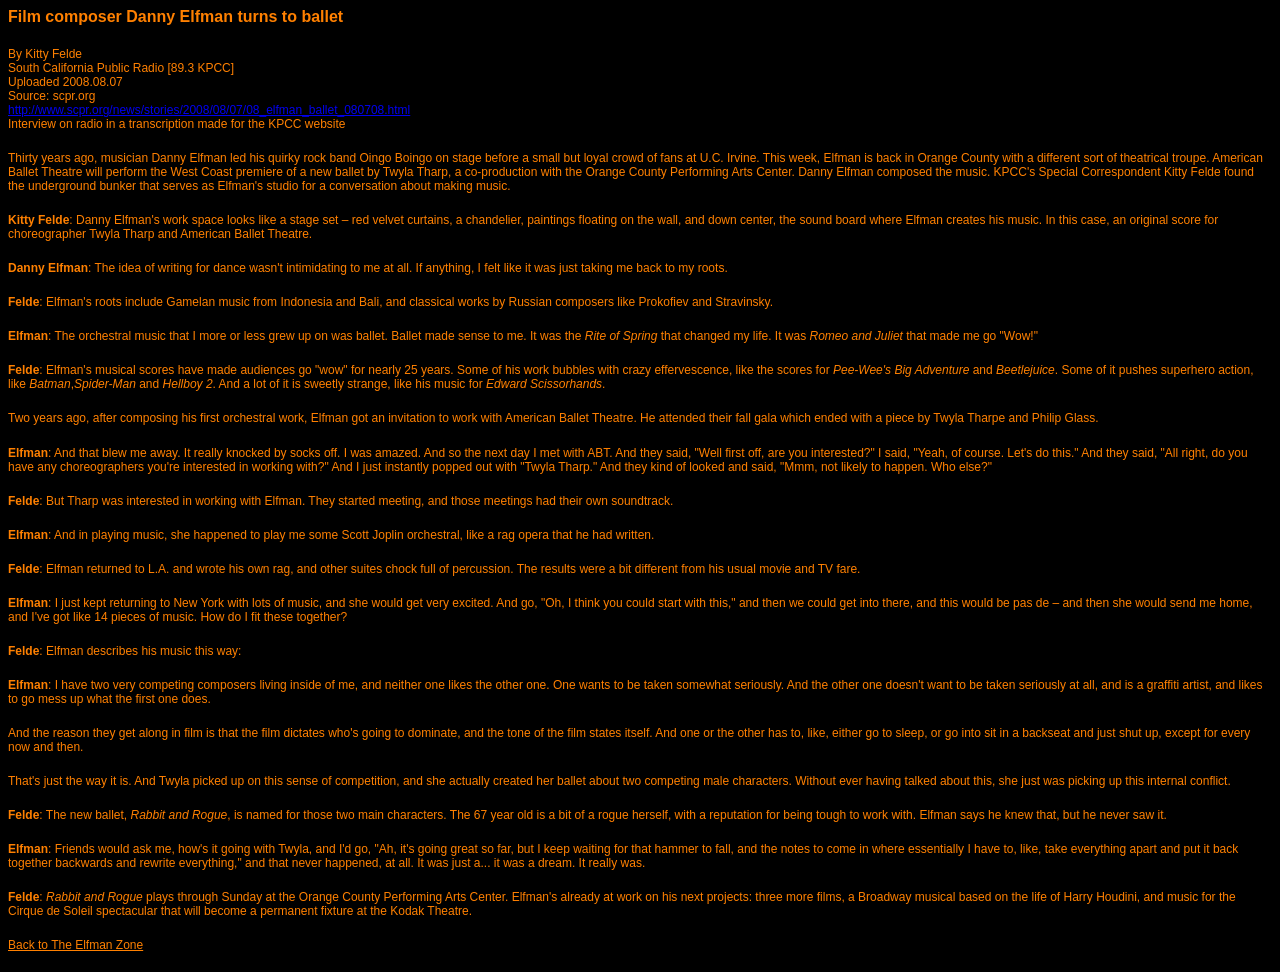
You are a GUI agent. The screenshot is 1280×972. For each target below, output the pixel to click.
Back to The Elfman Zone (75, 945)
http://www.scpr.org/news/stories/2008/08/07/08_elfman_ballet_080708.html (209, 110)
